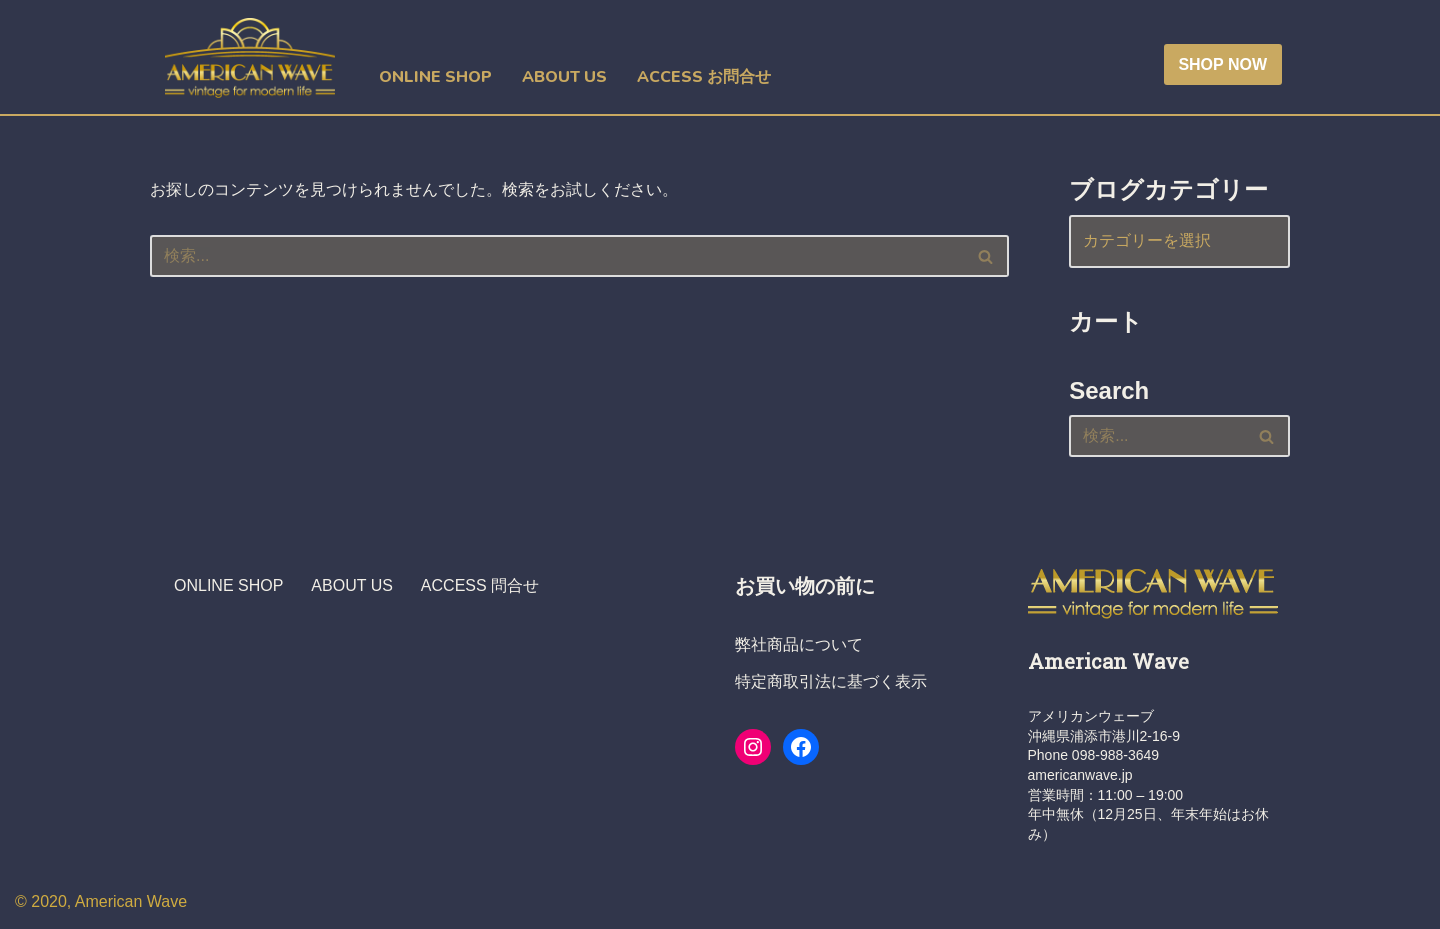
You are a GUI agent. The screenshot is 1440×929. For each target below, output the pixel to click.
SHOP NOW (1222, 64)
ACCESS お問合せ (704, 77)
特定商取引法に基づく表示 (831, 681)
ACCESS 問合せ (480, 585)
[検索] (557, 256)
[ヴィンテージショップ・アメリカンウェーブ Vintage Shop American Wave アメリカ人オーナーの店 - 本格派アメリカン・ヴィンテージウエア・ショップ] (255, 58)
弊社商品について (799, 644)
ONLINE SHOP (435, 77)
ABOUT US (564, 77)
